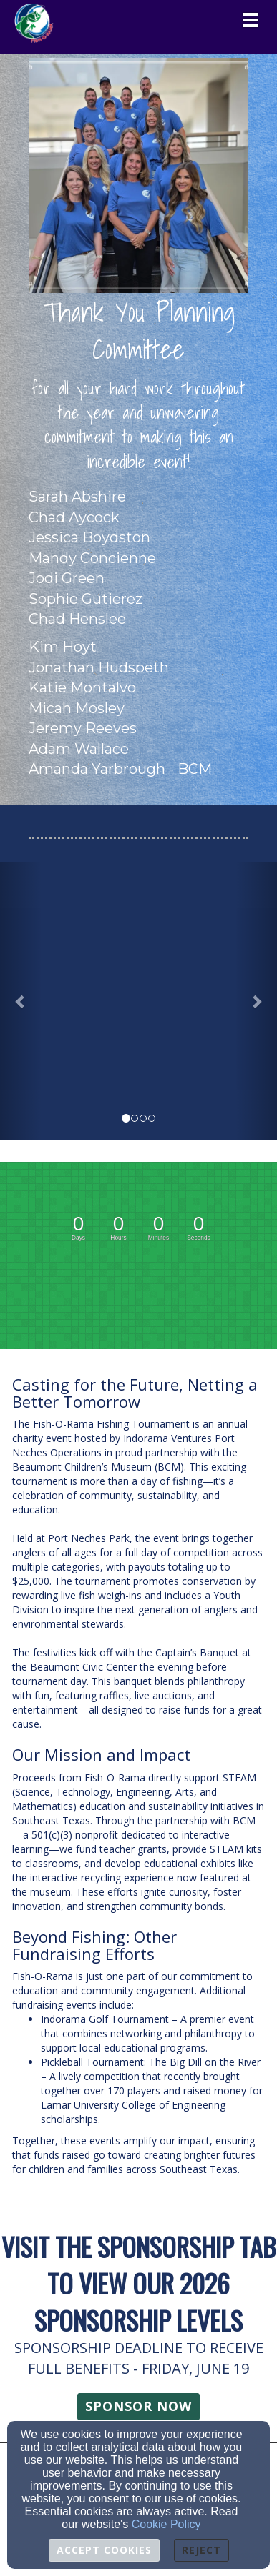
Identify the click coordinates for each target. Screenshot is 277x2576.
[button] (21, 1001)
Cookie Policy (166, 2524)
